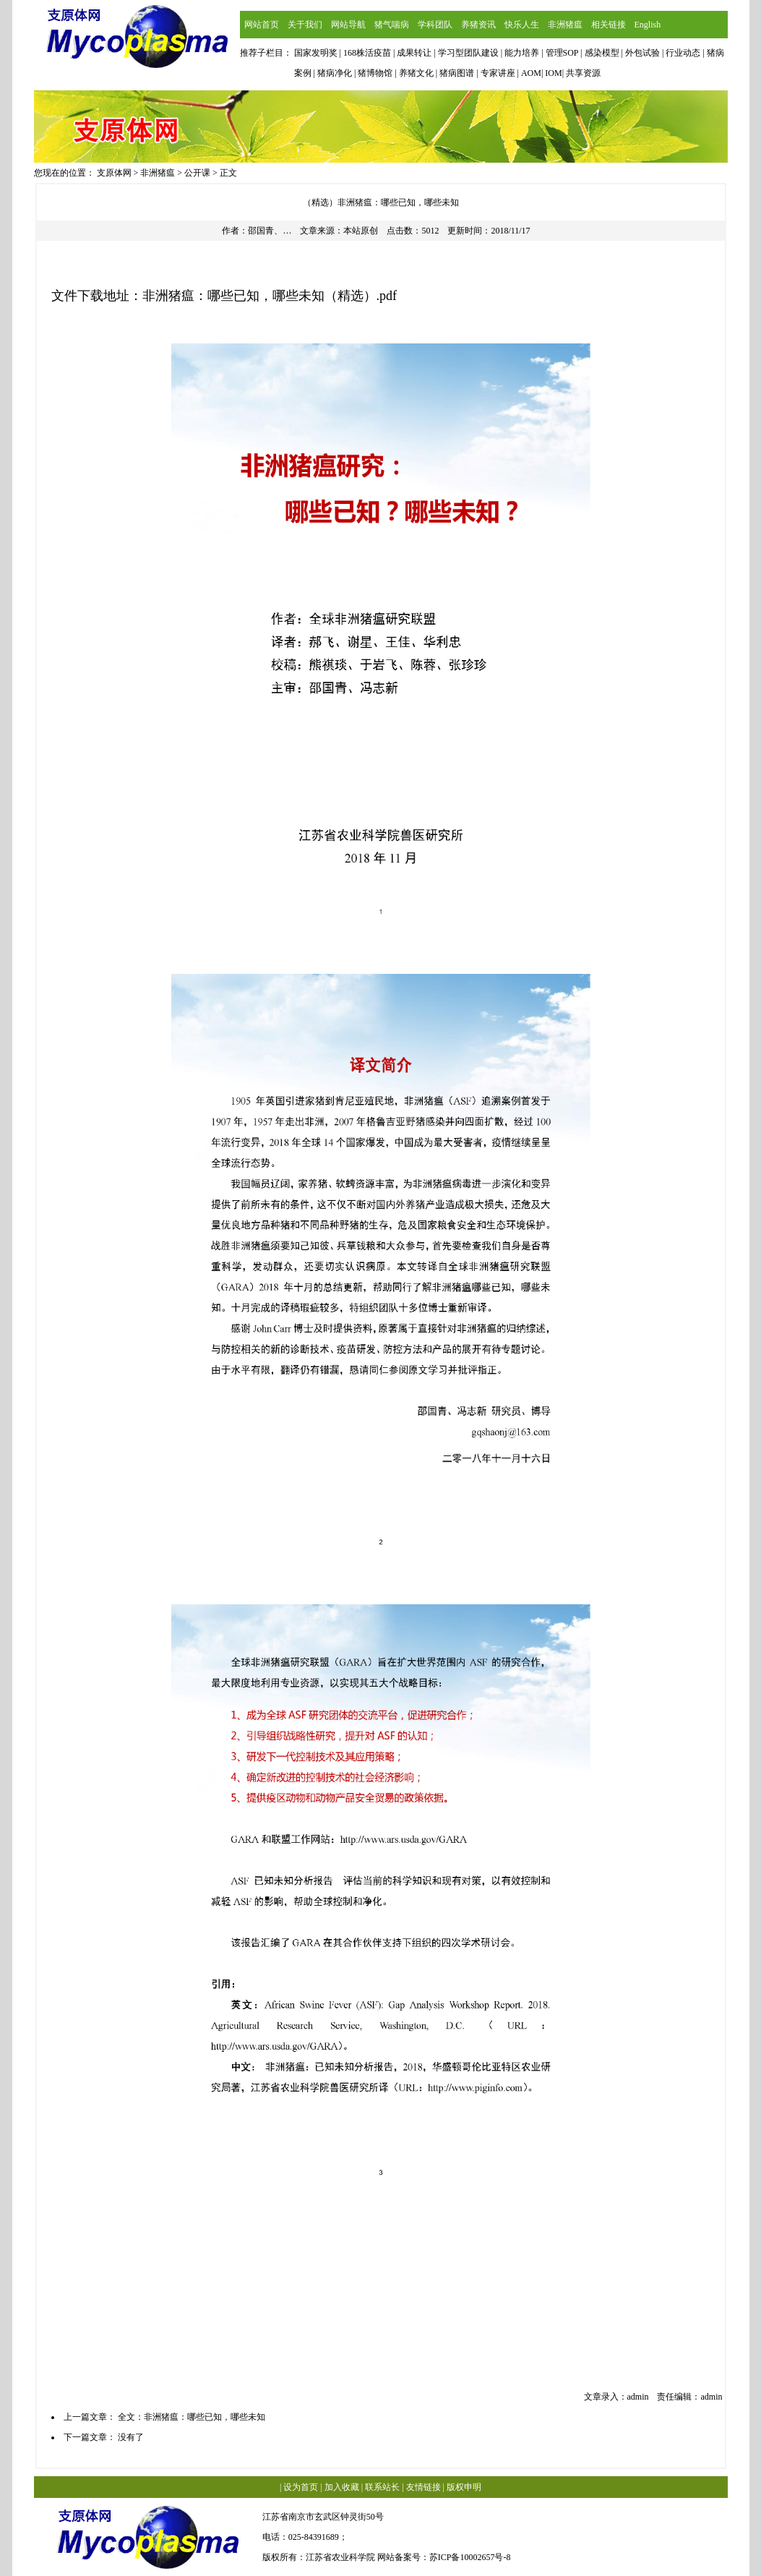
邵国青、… (269, 231)
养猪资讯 (478, 25)
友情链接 (423, 2487)
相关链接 (608, 25)
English (648, 25)
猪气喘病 (391, 25)
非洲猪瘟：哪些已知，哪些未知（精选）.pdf (269, 295)
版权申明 (464, 2487)
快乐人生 (521, 25)
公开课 (197, 173)
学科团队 (435, 25)
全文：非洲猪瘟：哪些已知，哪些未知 (191, 2417)
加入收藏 (341, 2487)
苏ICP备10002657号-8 (470, 2557)
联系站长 (382, 2487)
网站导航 (348, 25)
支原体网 (114, 173)
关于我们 (305, 25)
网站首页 (261, 25)
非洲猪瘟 (565, 25)
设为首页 (300, 2487)
